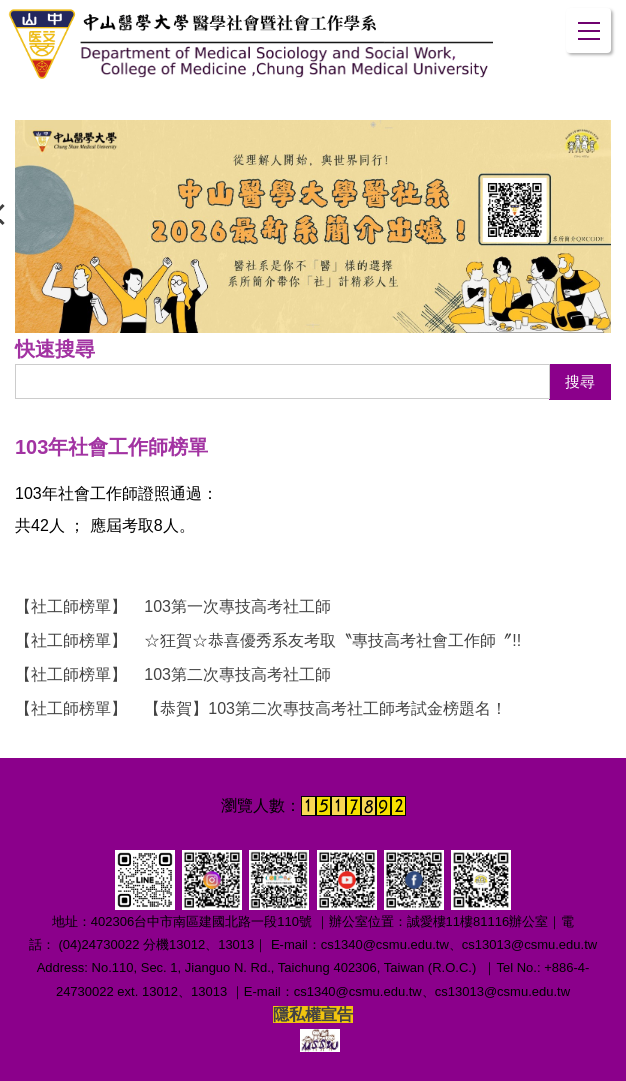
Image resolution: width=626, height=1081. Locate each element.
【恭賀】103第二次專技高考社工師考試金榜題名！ (261, 708)
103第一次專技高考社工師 (173, 606)
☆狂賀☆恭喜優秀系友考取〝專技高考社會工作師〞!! (268, 640)
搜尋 (580, 381)
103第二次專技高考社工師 (173, 674)
